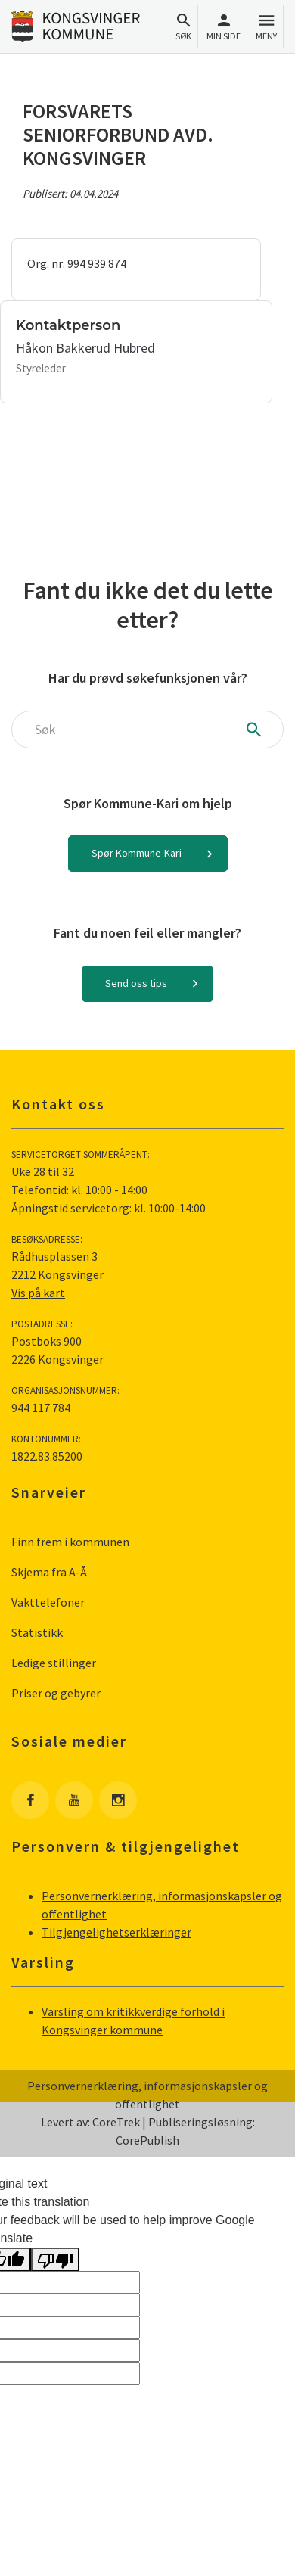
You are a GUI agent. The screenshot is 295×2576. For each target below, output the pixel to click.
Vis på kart (38, 1292)
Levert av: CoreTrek (90, 2122)
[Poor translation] (55, 2259)
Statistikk (37, 1632)
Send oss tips (136, 983)
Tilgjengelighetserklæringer (116, 1932)
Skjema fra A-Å (49, 1571)
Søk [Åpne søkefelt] (183, 26)
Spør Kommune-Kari (137, 853)
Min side (223, 26)
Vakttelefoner (48, 1602)
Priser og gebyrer (56, 1692)
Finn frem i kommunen (70, 1541)
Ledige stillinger (53, 1662)
